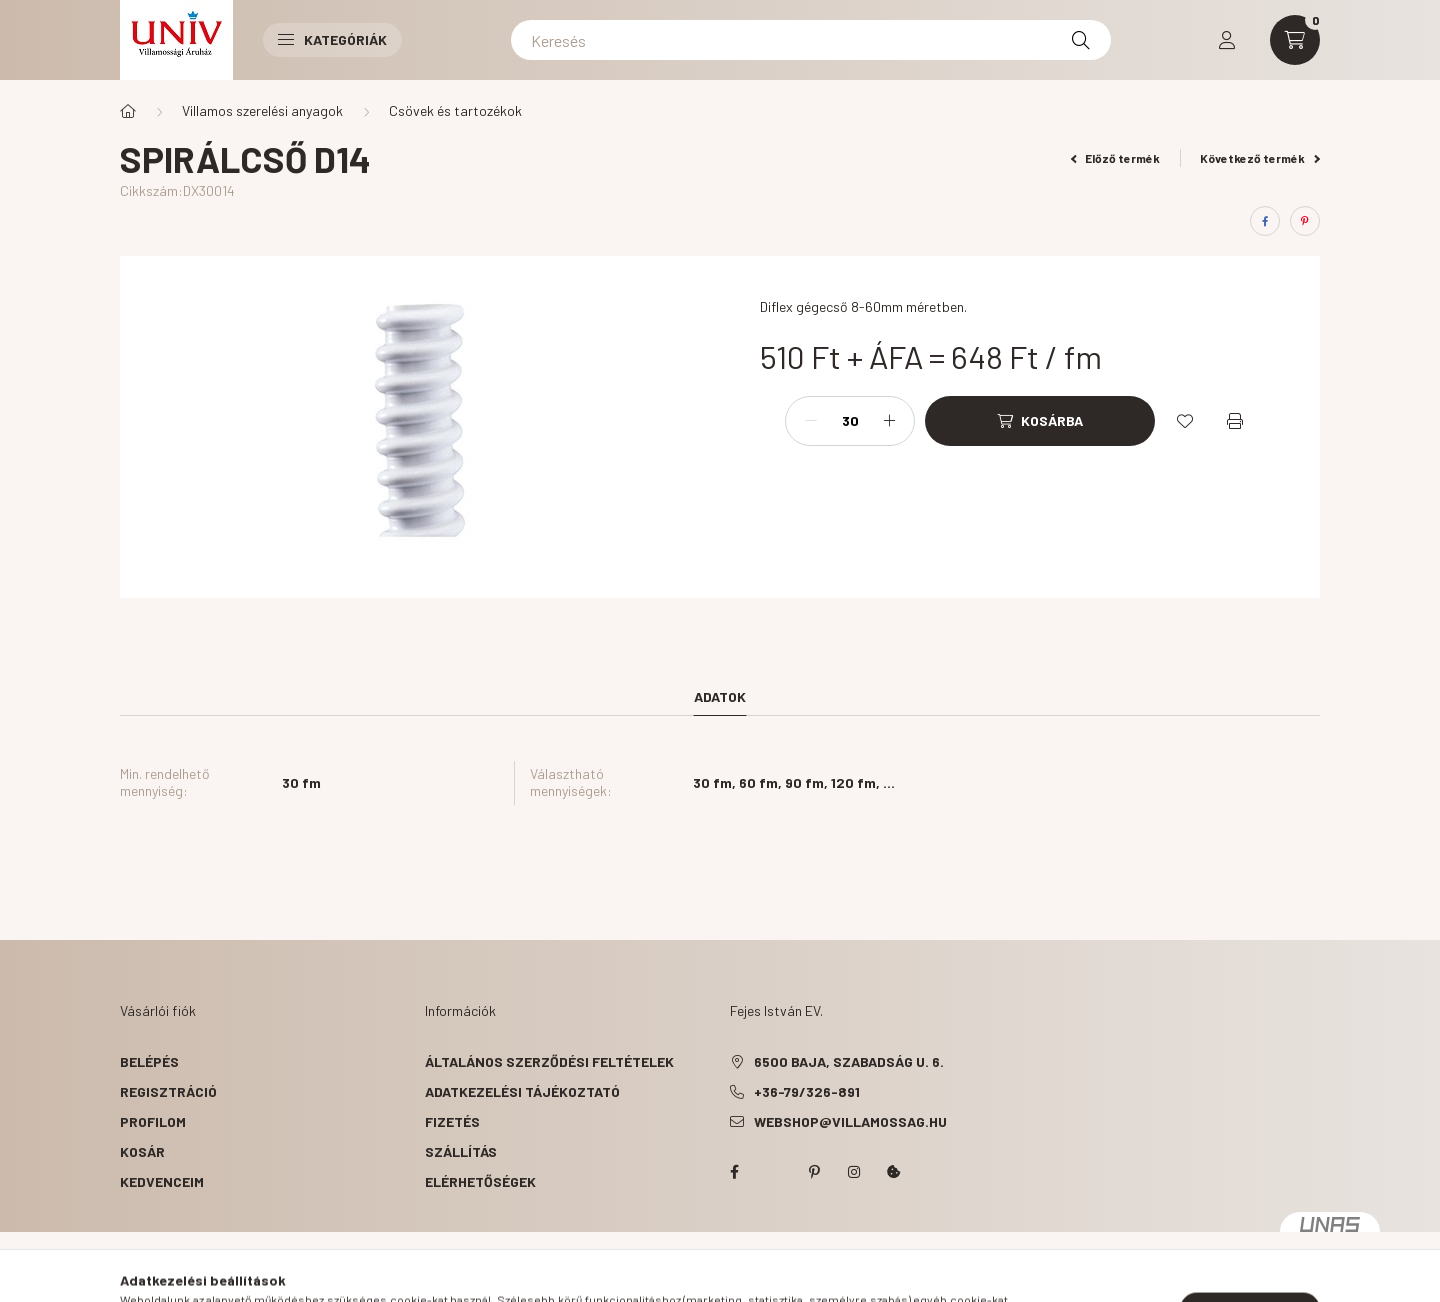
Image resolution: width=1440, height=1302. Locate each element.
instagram (854, 1172)
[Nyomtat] (1235, 421)
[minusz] (811, 421)
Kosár (142, 1151)
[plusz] (889, 421)
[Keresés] (811, 40)
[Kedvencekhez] (1185, 421)
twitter (774, 1172)
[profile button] (1227, 40)
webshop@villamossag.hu (850, 1121)
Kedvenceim (162, 1181)
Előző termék (1116, 158)
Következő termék (1260, 158)
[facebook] (1265, 221)
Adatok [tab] (720, 696)
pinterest (814, 1172)
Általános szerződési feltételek (549, 1061)
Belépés (149, 1061)
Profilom (153, 1121)
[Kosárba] (1040, 421)
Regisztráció (168, 1091)
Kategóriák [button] (332, 39)
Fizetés (452, 1121)
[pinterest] (1305, 221)
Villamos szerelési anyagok (262, 110)
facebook (734, 1172)
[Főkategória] (128, 111)
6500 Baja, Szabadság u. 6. (849, 1061)
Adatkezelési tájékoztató (522, 1091)
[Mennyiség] (850, 421)
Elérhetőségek (480, 1181)
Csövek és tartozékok (455, 110)
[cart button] (1295, 40)
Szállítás (461, 1151)
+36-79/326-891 (807, 1091)
